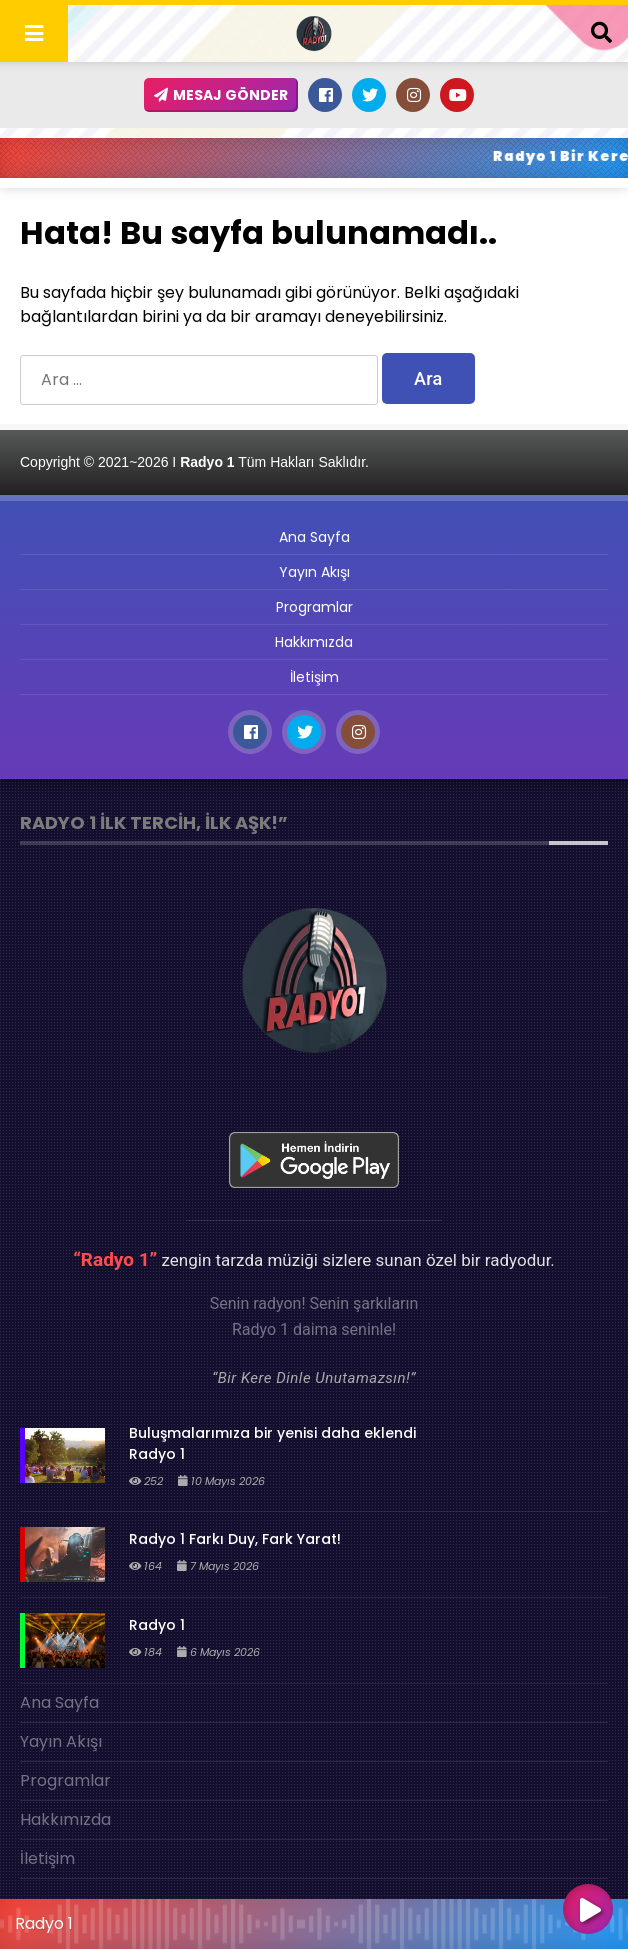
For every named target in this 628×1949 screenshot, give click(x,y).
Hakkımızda (314, 642)
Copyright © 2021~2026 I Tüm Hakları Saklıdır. (194, 462)
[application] (314, 1919)
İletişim (314, 677)
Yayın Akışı (314, 572)
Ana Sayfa (314, 537)
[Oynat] (588, 1911)
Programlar (314, 607)
